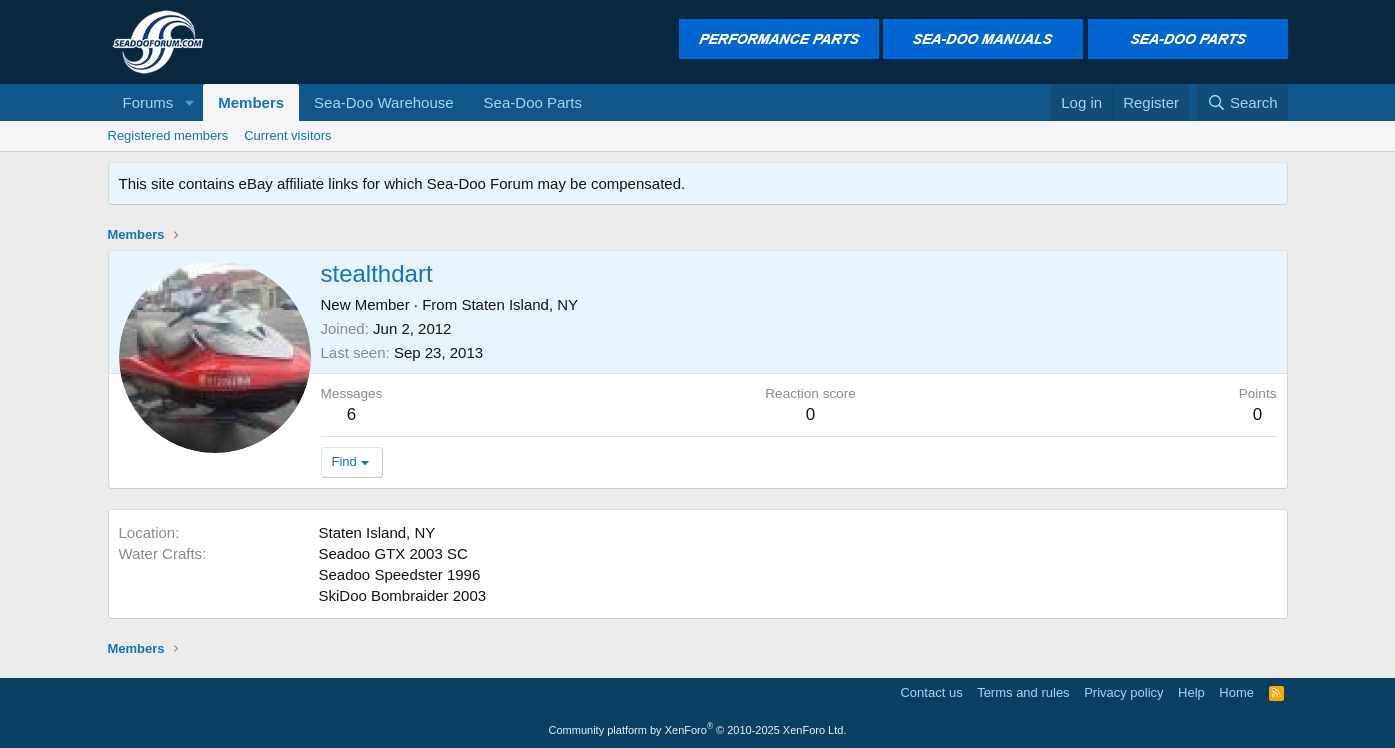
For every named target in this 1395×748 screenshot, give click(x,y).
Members (251, 102)
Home (1236, 692)
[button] (189, 102)
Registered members (168, 135)
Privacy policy (1123, 692)
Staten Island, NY (519, 304)
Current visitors (287, 135)
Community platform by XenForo (698, 730)
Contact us (931, 692)
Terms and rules (1023, 692)
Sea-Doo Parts (533, 102)
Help (1191, 692)
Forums (148, 102)
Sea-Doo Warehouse (384, 102)
